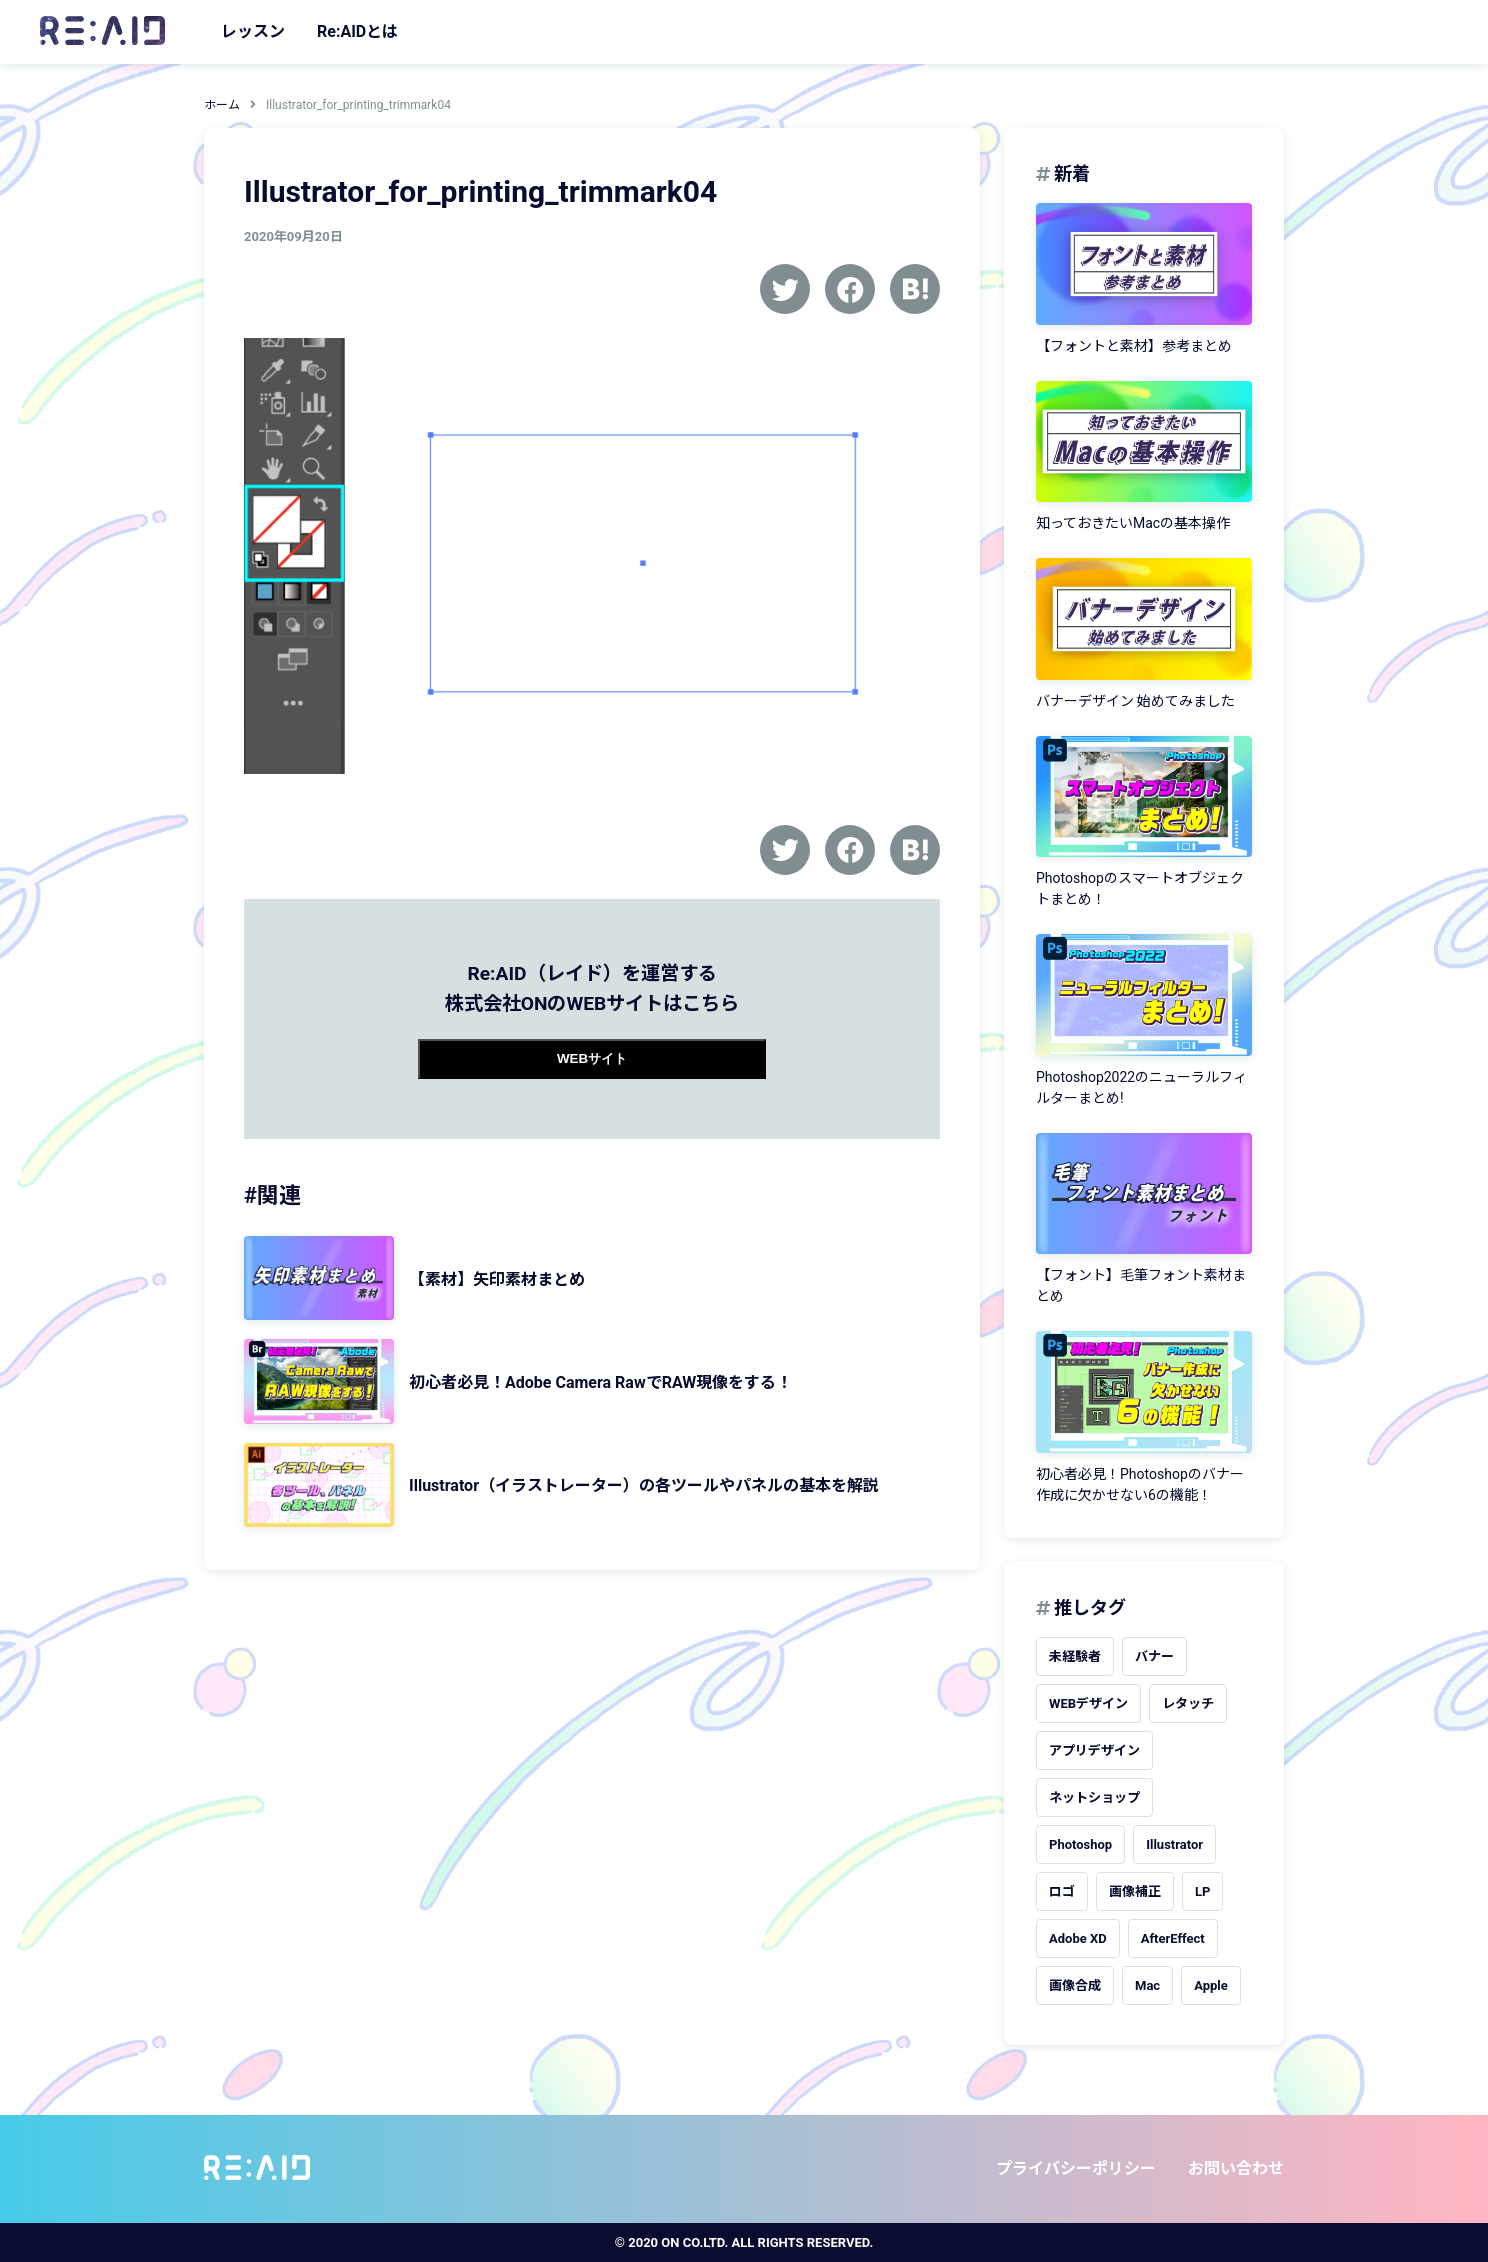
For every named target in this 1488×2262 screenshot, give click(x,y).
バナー (1154, 1656)
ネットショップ (1094, 1797)
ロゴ (1062, 1891)
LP (1202, 1891)
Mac (1147, 1985)
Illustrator (1174, 1844)
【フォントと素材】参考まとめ (1134, 346)
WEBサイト (592, 1058)
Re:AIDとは (357, 31)
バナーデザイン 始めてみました (1135, 701)
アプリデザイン (1094, 1750)
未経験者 (1075, 1656)
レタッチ (1188, 1703)
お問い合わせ (1236, 2168)
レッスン (253, 31)
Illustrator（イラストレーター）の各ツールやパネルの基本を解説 (644, 1485)
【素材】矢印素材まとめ (497, 1279)
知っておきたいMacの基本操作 (1133, 523)
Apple (1211, 1985)
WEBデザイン (1088, 1703)
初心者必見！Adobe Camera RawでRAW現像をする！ (600, 1382)
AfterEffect (1173, 1938)
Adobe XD (1078, 1938)
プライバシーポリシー (1076, 2168)
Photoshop (1080, 1844)
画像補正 (1135, 1891)
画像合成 (1075, 1985)
